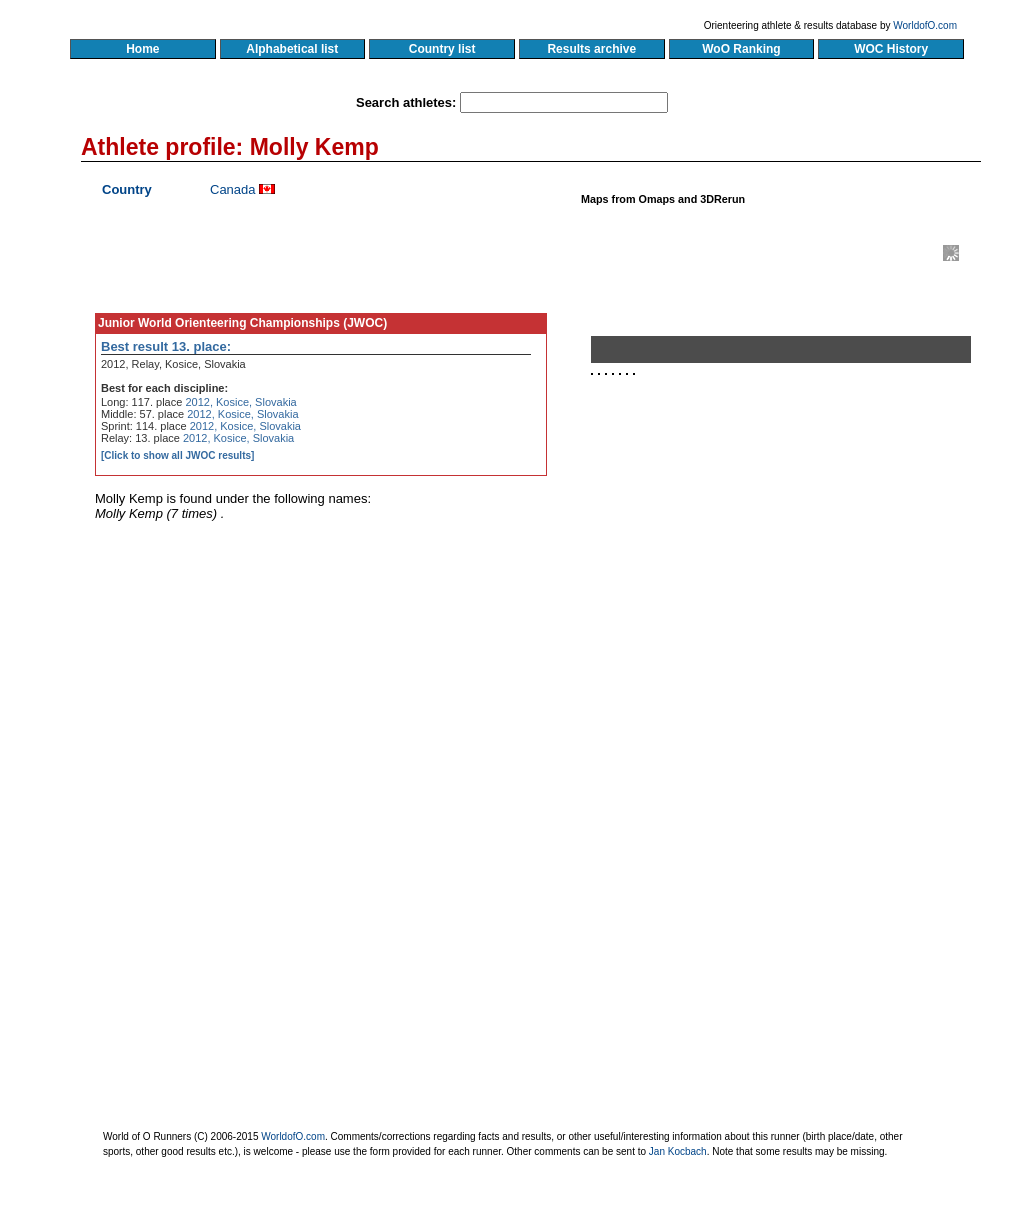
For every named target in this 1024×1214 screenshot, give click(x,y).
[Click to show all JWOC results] (177, 455)
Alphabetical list (292, 49)
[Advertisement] (789, 613)
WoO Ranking (742, 49)
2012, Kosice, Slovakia (240, 402)
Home (142, 49)
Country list (442, 49)
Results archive (592, 49)
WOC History (890, 49)
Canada (233, 189)
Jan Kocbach (678, 1151)
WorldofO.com (925, 25)
